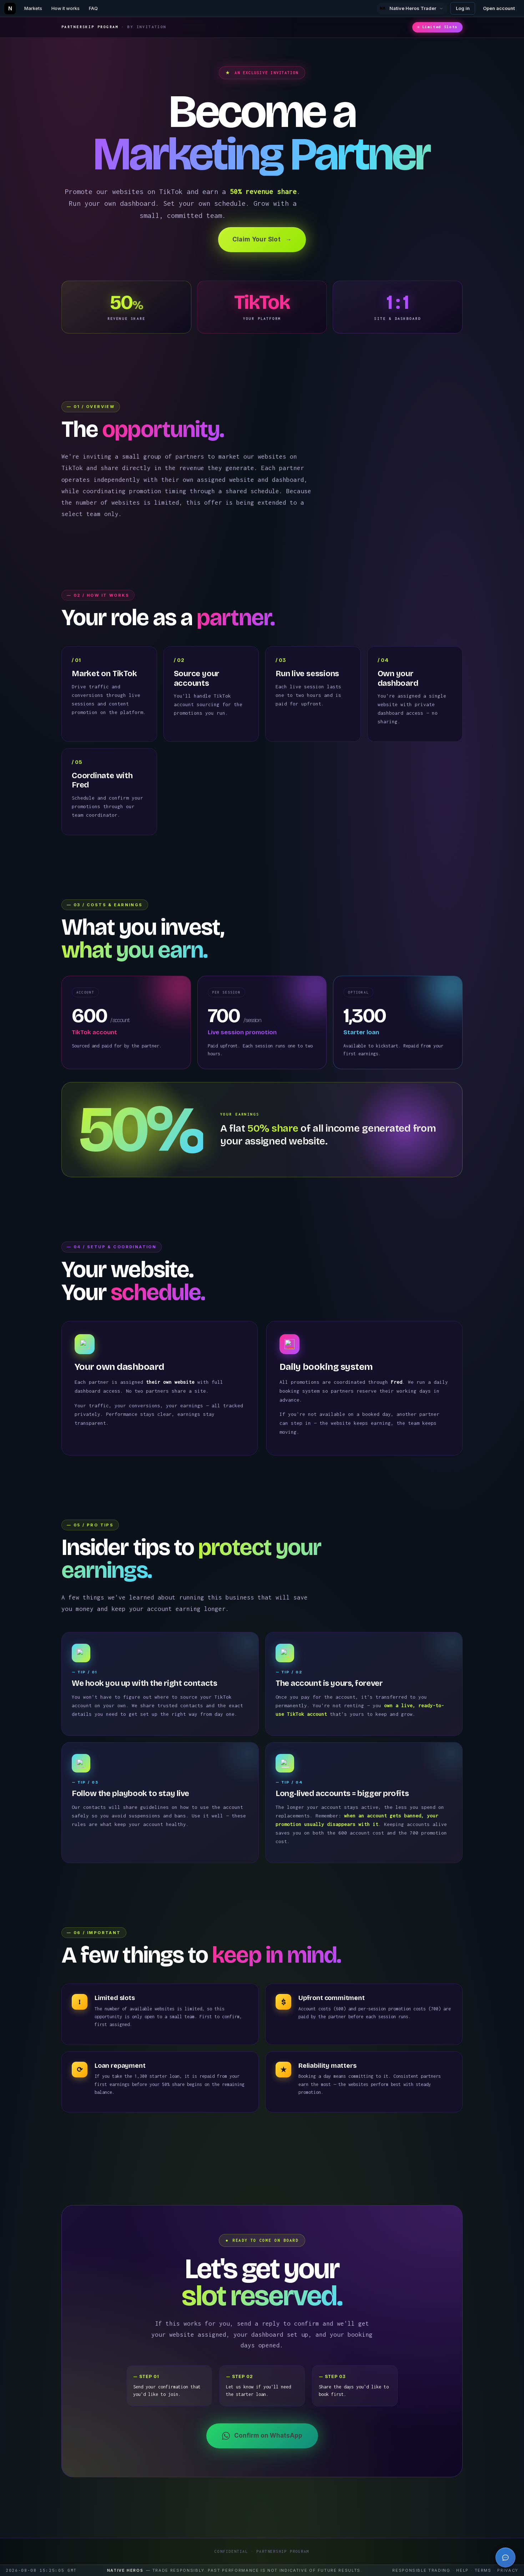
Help (462, 2570)
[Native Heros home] (10, 8)
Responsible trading (421, 2570)
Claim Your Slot (262, 239)
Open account (499, 8)
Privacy (507, 2570)
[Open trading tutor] (505, 2557)
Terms (483, 2570)
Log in (463, 8)
